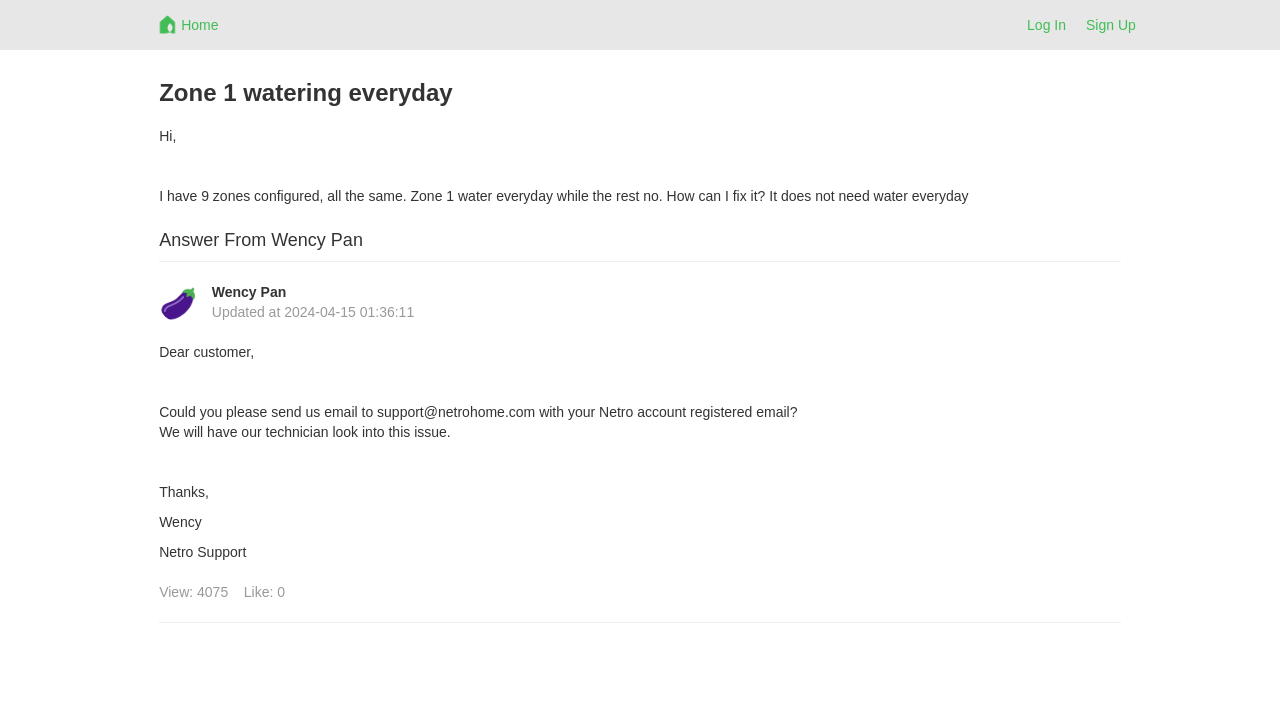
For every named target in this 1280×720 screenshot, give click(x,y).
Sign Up (1111, 25)
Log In (1046, 25)
